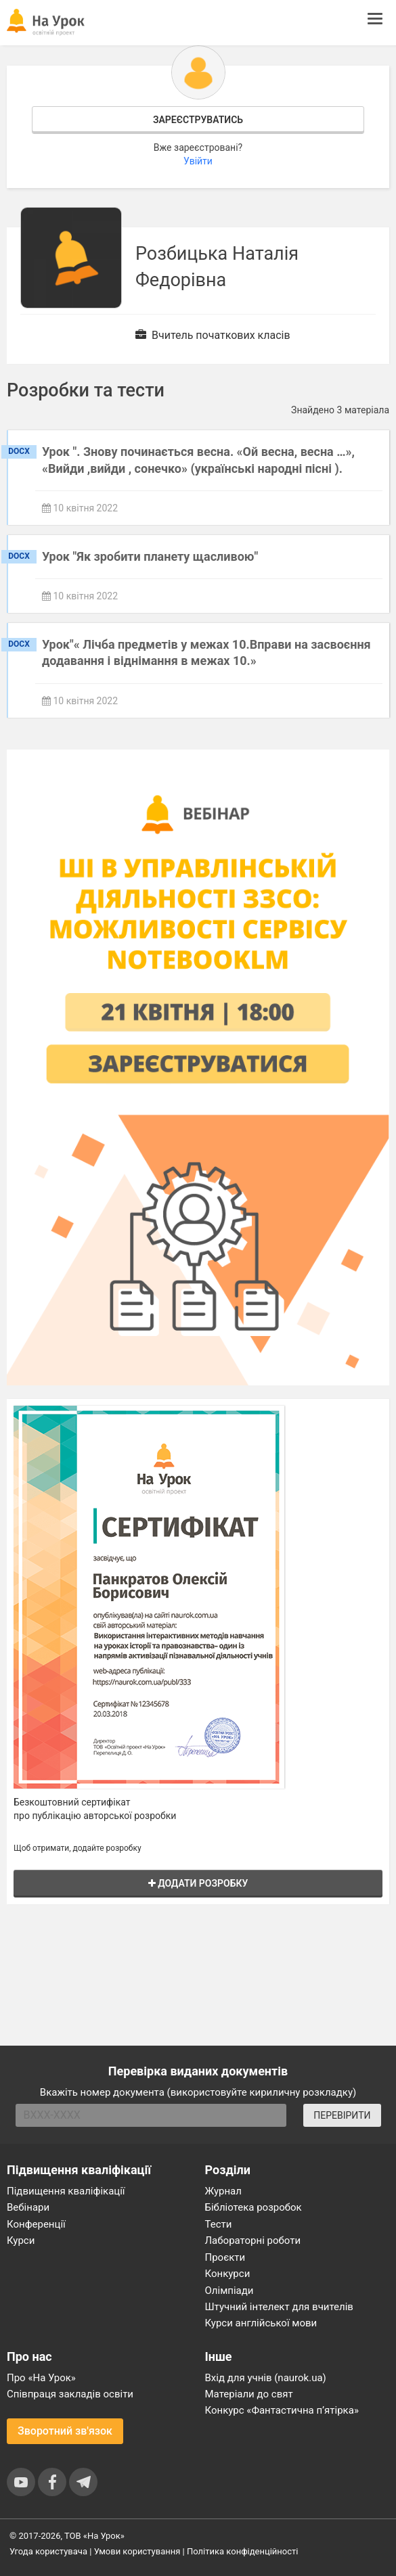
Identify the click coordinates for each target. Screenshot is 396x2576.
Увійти (198, 161)
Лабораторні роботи (253, 2240)
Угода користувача (48, 2551)
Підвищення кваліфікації (66, 2191)
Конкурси (227, 2274)
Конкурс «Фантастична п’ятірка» (282, 2410)
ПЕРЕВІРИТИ (341, 2115)
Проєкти (225, 2257)
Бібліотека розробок (253, 2207)
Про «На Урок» (41, 2378)
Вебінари (28, 2207)
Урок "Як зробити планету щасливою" (150, 556)
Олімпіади (229, 2290)
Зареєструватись (198, 119)
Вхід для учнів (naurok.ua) (265, 2378)
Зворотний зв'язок (65, 2430)
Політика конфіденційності (242, 2551)
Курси (21, 2240)
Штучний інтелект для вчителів (279, 2307)
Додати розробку (198, 1883)
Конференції (36, 2224)
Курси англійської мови (261, 2323)
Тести (218, 2224)
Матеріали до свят (249, 2394)
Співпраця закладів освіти (70, 2394)
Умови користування (137, 2551)
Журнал (223, 2191)
